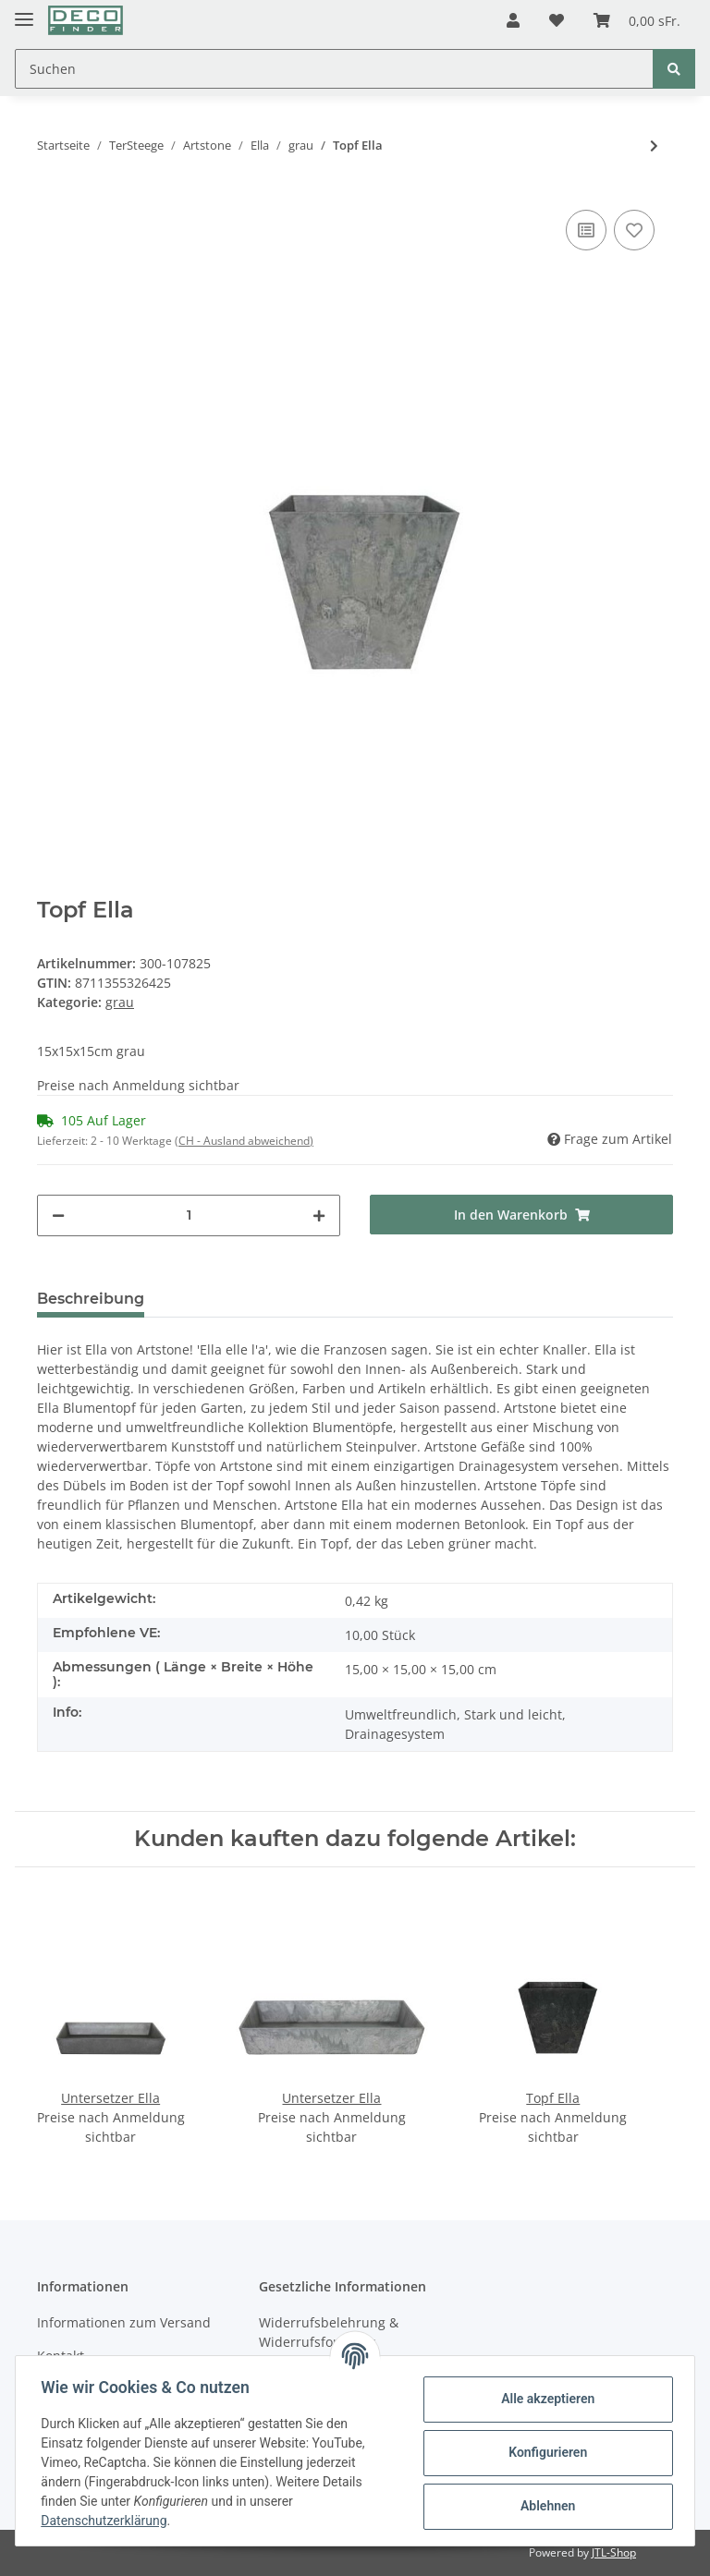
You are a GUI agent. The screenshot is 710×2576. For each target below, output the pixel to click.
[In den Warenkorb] (521, 1214)
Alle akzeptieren (543, 2398)
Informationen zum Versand (124, 2322)
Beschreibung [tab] (90, 1298)
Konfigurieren (543, 2452)
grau (119, 1002)
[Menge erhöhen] (319, 1215)
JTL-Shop (614, 2552)
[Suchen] (334, 69)
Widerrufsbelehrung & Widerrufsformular (328, 2332)
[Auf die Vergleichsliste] (586, 230)
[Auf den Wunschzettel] (634, 230)
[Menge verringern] (58, 1215)
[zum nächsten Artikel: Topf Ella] (654, 145)
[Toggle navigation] (24, 11)
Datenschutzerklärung (108, 2520)
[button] (513, 20)
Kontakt (60, 2355)
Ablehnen (543, 2505)
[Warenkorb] (637, 20)
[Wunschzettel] (556, 20)
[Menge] (189, 1215)
